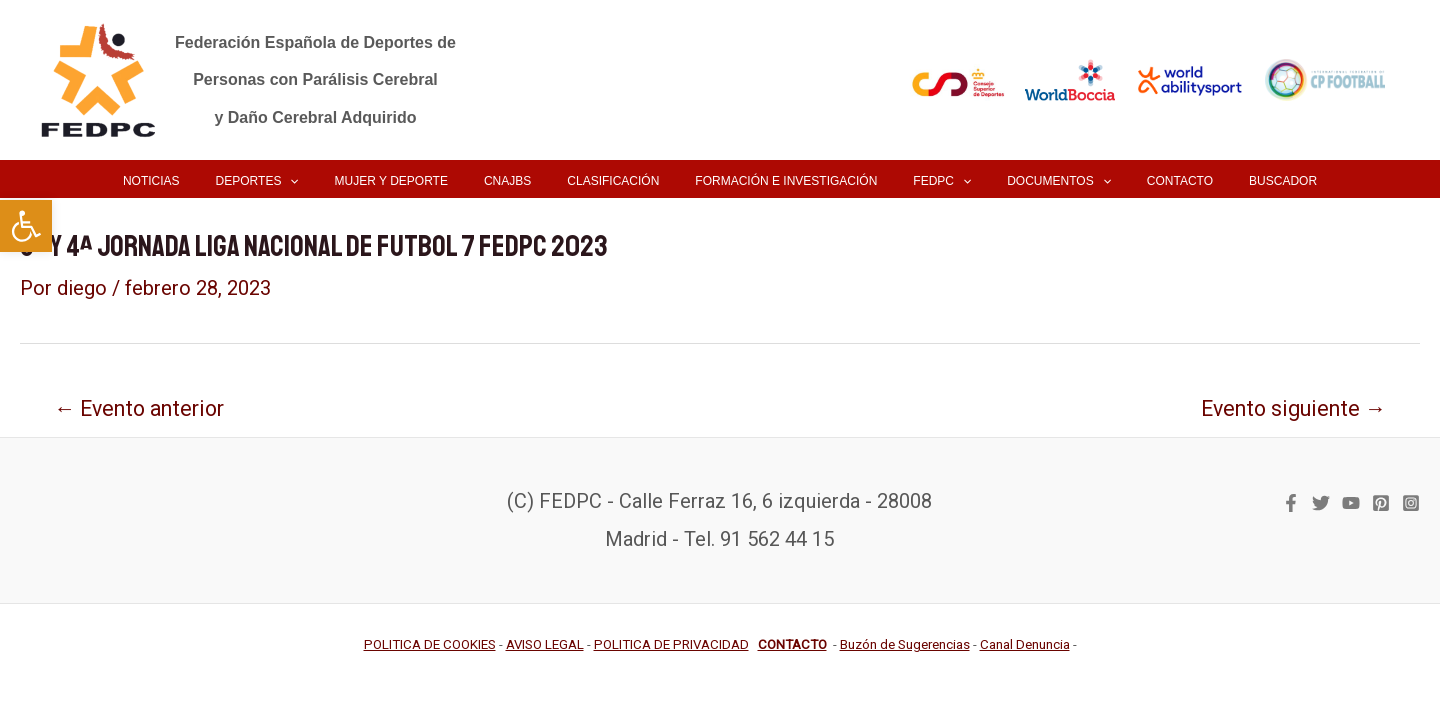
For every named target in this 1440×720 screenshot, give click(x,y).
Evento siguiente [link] (1293, 408)
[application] (331, 181)
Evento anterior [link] (139, 408)
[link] (26, 226)
